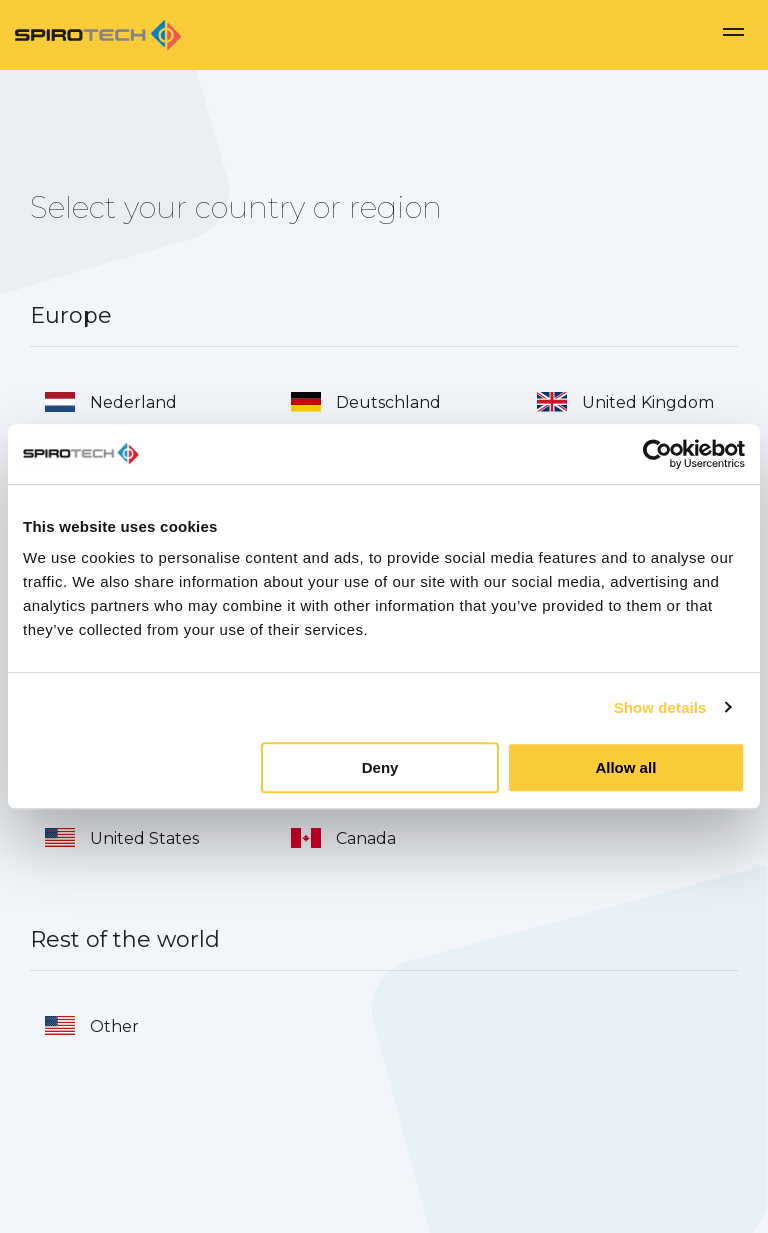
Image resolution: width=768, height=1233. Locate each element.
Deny (380, 767)
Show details (660, 707)
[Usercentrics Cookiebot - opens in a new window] (657, 454)
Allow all (625, 767)
